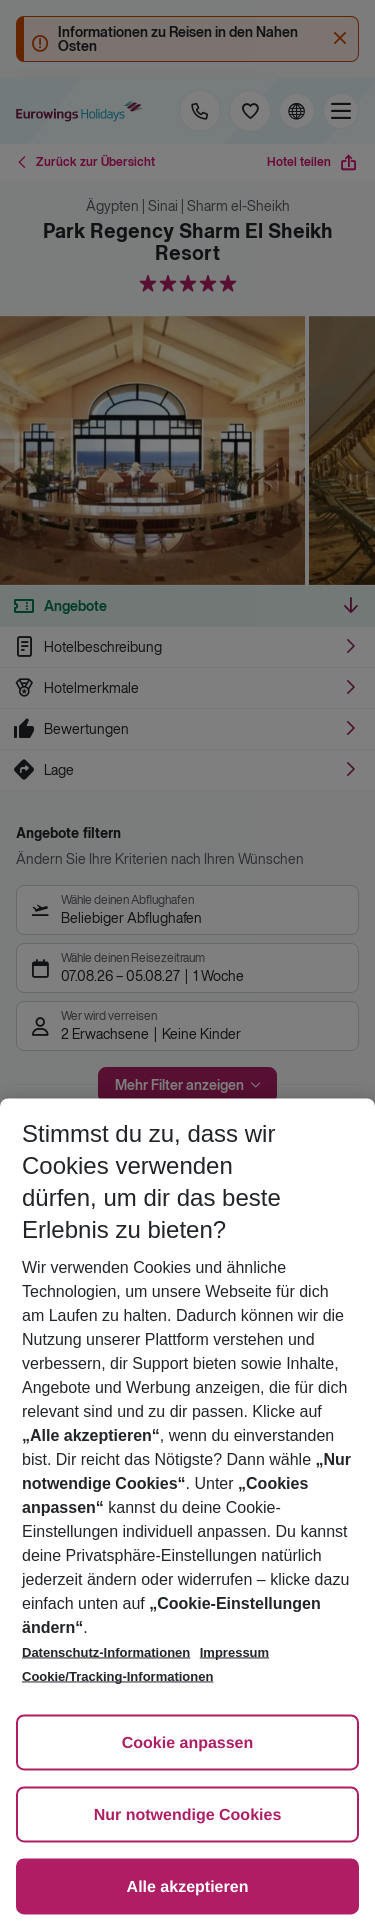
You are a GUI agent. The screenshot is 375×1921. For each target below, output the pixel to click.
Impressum (234, 1652)
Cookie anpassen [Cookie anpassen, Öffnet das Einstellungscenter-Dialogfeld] (188, 1743)
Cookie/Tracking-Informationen (117, 1676)
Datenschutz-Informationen (106, 1652)
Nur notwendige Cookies (188, 1815)
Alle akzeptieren (188, 1887)
